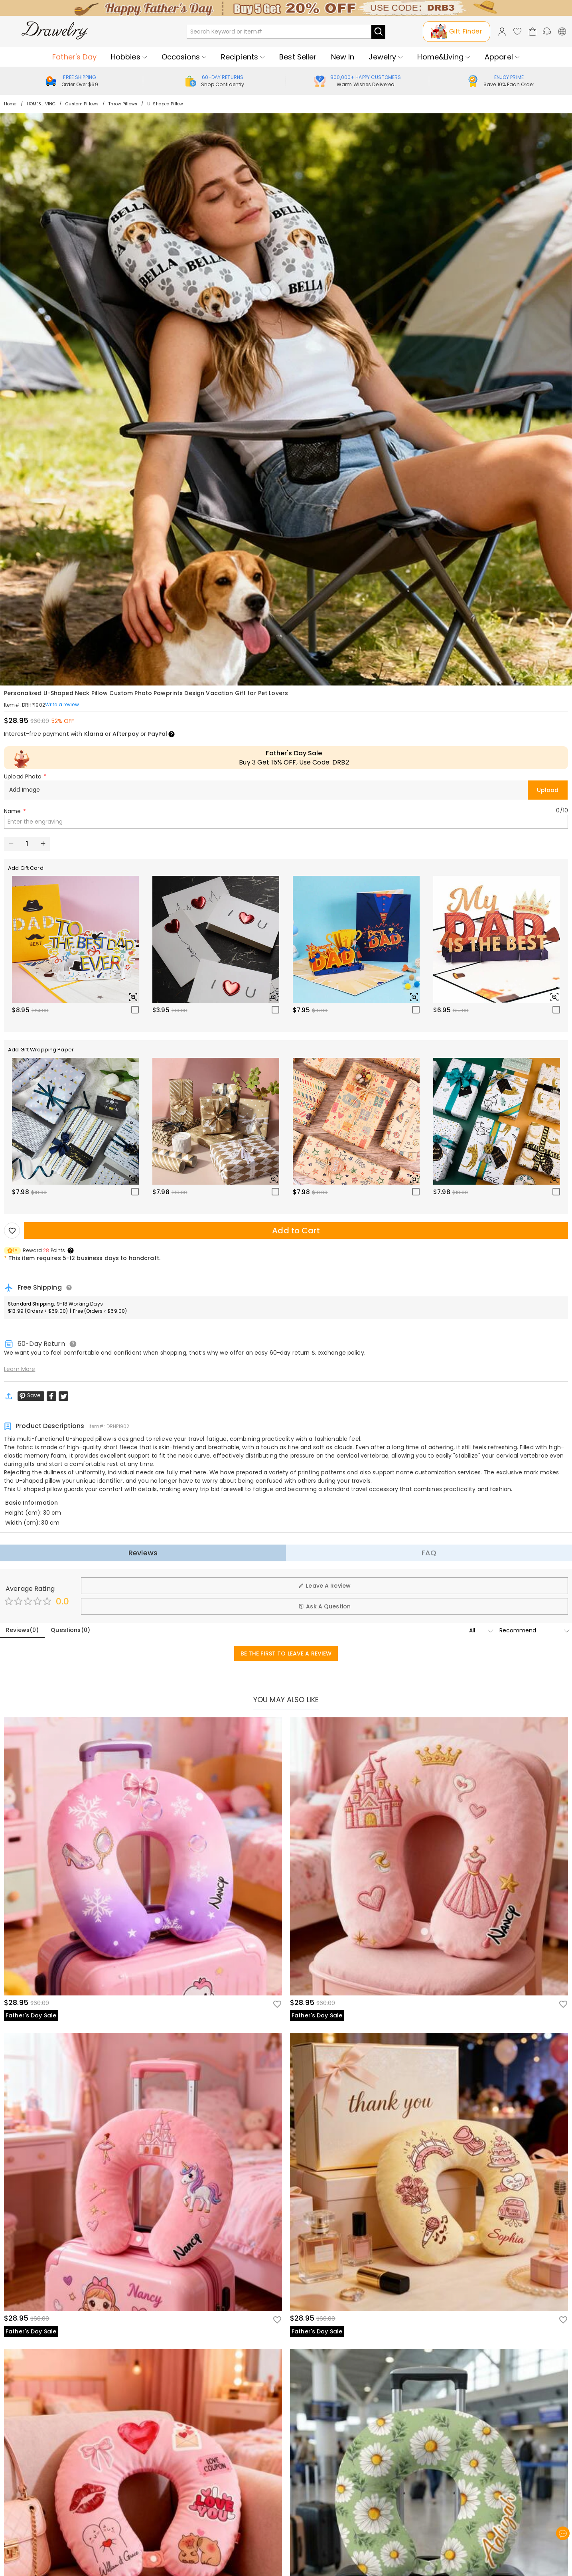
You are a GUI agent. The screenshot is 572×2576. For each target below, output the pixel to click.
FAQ (429, 1553)
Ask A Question (324, 1606)
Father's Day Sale (294, 753)
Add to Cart (296, 1230)
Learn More (19, 1369)
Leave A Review (324, 1586)
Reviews (143, 1553)
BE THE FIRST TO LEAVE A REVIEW (286, 1653)
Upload (548, 790)
